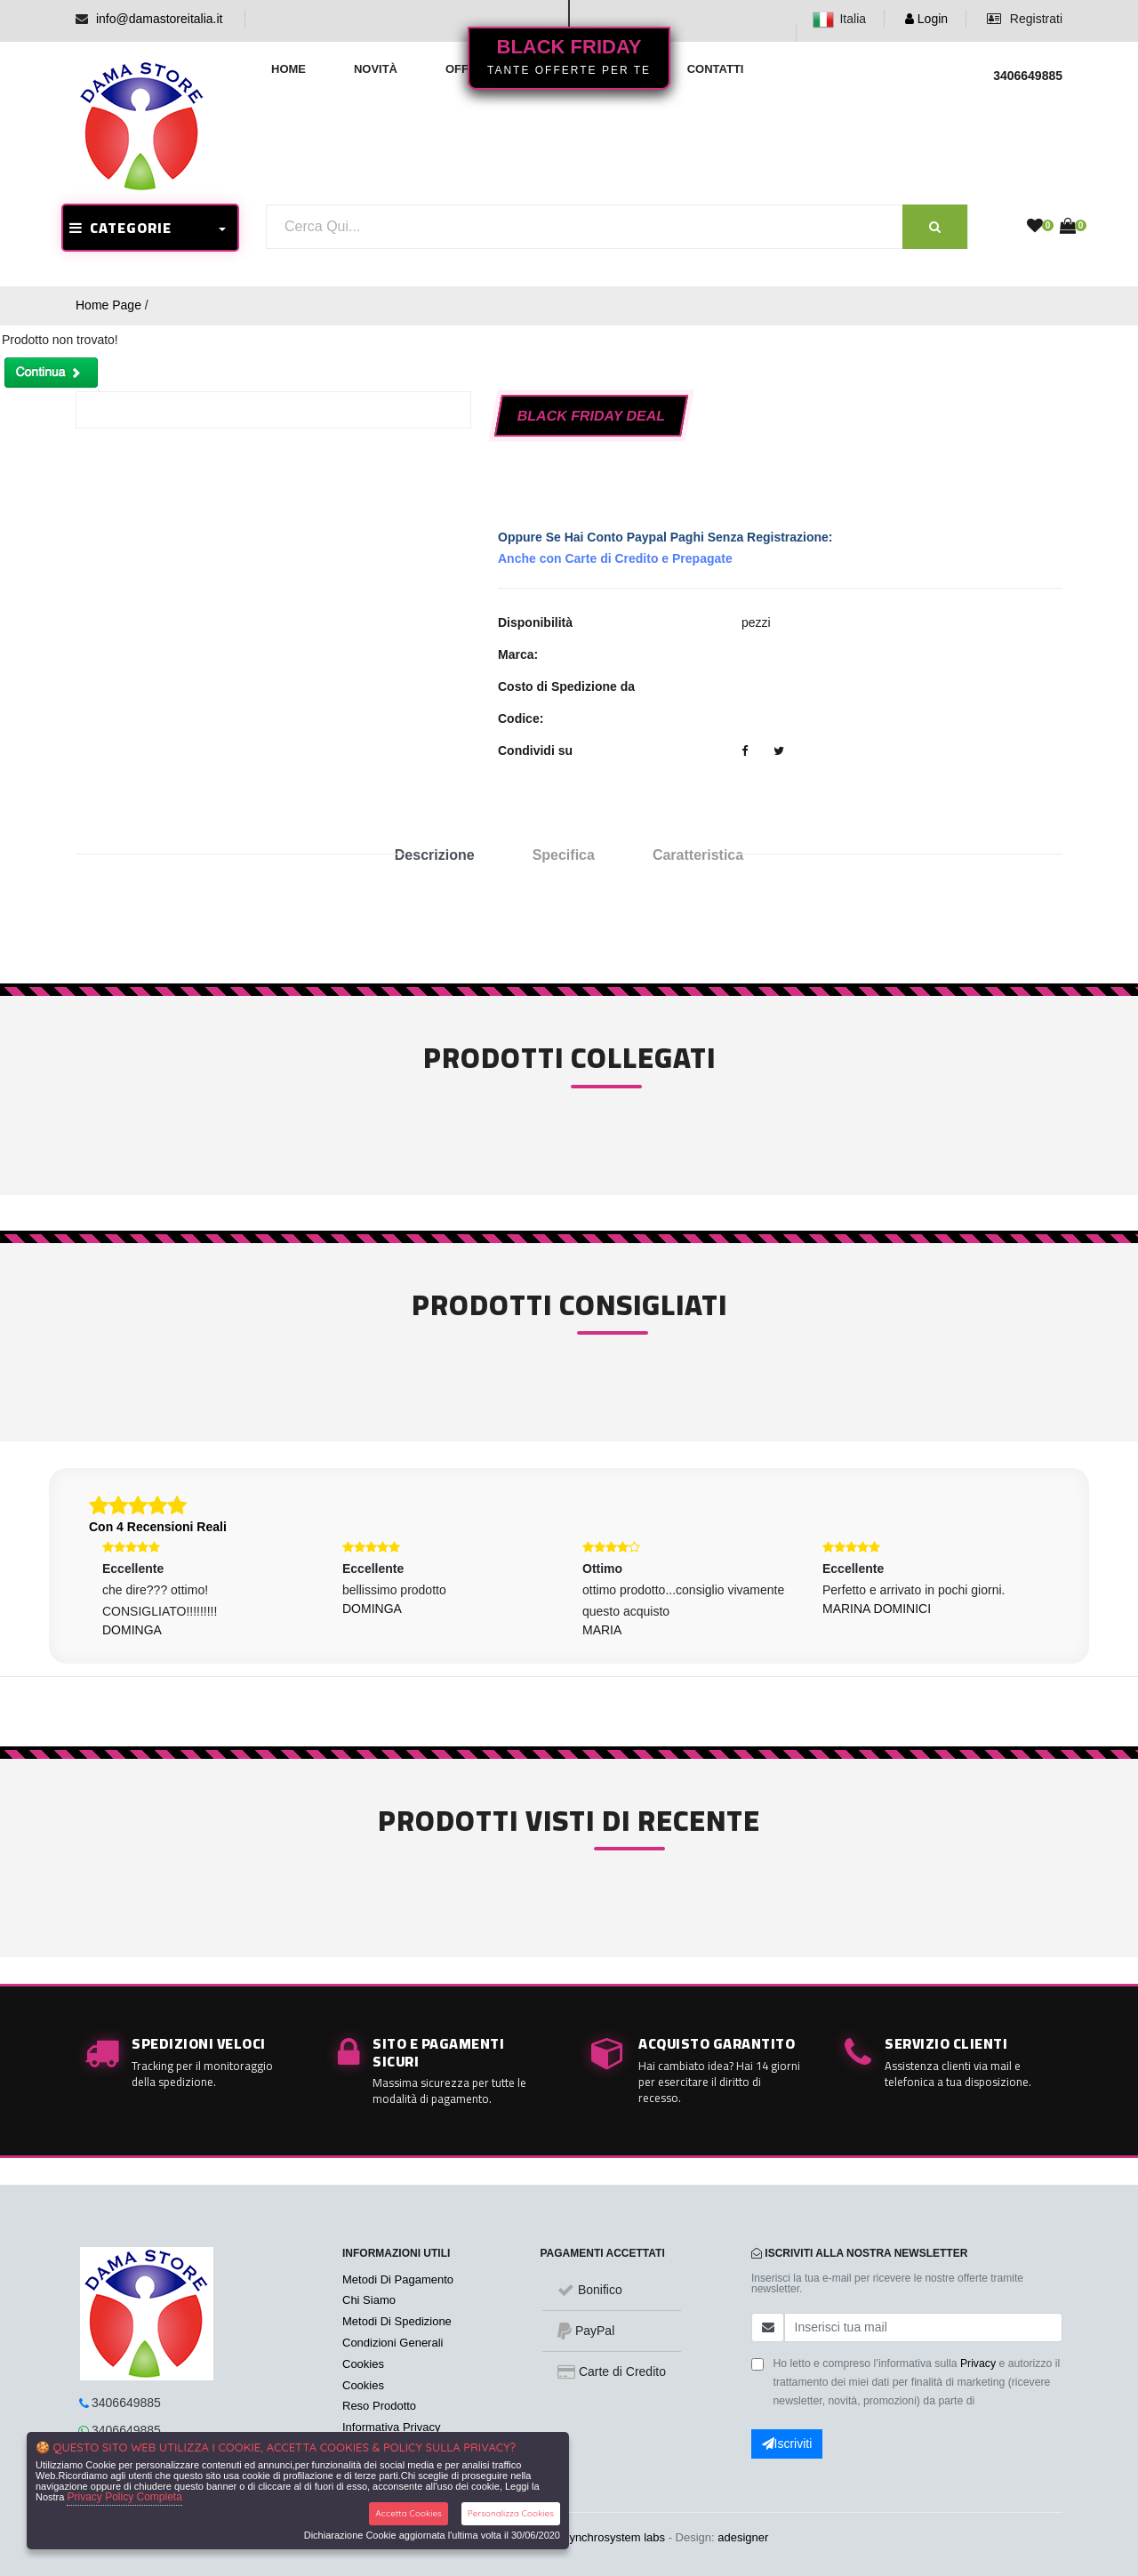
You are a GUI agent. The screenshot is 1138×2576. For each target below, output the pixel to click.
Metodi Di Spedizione (397, 2321)
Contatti (715, 69)
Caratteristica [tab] (698, 855)
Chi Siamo (369, 2300)
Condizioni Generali (392, 2342)
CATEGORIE (120, 227)
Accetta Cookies (408, 2513)
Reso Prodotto (379, 2405)
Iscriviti (787, 2443)
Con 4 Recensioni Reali (158, 1527)
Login (926, 19)
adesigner (742, 2537)
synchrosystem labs (614, 2537)
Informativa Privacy (391, 2427)
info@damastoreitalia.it (159, 19)
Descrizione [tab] (435, 855)
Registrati (1024, 19)
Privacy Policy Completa (124, 2497)
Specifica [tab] (564, 855)
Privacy (978, 2363)
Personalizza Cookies (511, 2513)
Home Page (108, 305)
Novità (375, 69)
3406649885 (126, 2402)
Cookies (363, 2364)
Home (288, 69)
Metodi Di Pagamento (397, 2279)
